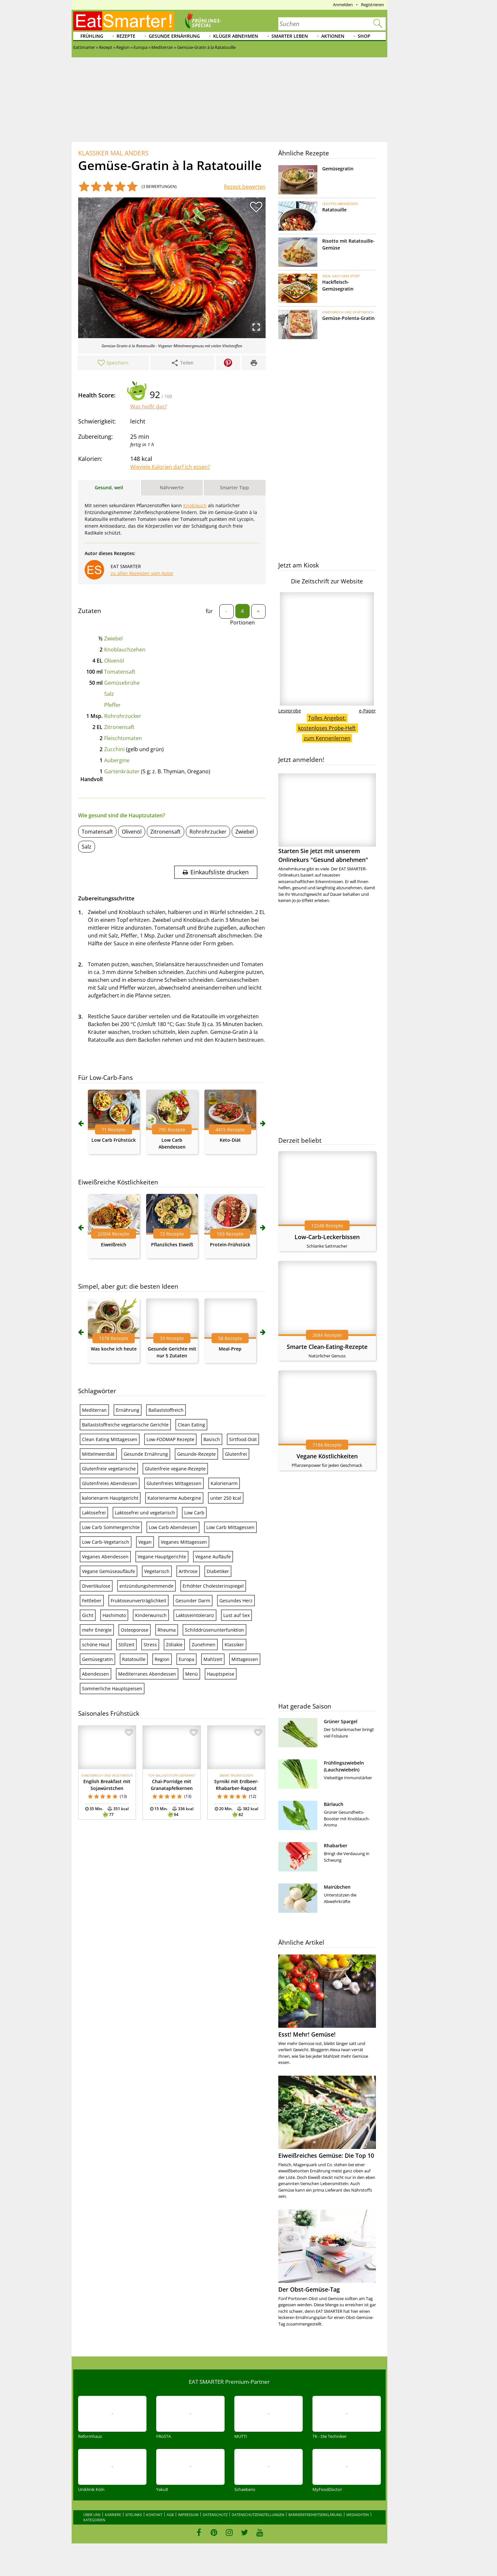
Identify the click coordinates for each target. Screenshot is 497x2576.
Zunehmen (203, 1644)
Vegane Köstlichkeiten (327, 1456)
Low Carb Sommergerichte (111, 1527)
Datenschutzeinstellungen (258, 2514)
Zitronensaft (119, 727)
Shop (364, 36)
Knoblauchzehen (124, 649)
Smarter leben (289, 36)
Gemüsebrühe (122, 682)
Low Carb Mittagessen (230, 1527)
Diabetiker (218, 1571)
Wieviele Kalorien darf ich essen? (170, 466)
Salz (109, 693)
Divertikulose (96, 1586)
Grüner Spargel (340, 1721)
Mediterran (94, 1410)
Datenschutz (215, 2514)
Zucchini (114, 749)
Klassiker (234, 1644)
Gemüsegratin (97, 1659)
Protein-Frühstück (230, 1244)
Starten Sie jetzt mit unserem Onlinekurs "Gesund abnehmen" (327, 818)
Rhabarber (335, 1845)
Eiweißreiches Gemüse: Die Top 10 (326, 2155)
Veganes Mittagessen (184, 1542)
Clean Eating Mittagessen (109, 1439)
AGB (170, 2514)
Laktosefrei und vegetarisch (145, 1513)
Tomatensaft (119, 671)
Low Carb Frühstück (113, 1140)
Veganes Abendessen (105, 1556)
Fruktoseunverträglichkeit (138, 1600)
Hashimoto (114, 1615)
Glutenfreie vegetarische (109, 1469)
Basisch (211, 1439)
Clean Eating (191, 1425)
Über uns (92, 2514)
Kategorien (94, 2519)
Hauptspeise (220, 1674)
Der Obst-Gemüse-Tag (309, 2289)
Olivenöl (114, 660)
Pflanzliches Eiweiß (172, 1244)
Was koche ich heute (114, 1349)
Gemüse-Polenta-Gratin (348, 318)
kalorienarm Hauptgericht (110, 1498)
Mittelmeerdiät (98, 1454)
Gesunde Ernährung (174, 36)
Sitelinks (133, 2514)
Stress (150, 1644)
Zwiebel (113, 638)
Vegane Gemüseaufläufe (108, 1571)
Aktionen (332, 36)
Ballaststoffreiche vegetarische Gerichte (125, 1425)
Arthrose (188, 1571)
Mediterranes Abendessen (147, 1674)
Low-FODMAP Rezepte (170, 1439)
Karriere (113, 2514)
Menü (191, 1674)
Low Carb (194, 1513)
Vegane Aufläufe (213, 1556)
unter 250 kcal (225, 1498)
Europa (186, 1659)
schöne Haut (95, 1644)
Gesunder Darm (192, 1600)
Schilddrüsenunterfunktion (214, 1630)
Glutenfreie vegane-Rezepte (175, 1469)
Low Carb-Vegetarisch (105, 1542)
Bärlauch (333, 1804)
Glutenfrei (236, 1454)
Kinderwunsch (151, 1615)
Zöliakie (174, 1644)
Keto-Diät (230, 1140)
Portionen (242, 622)
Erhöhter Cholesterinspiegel (213, 1586)
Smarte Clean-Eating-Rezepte (327, 1347)
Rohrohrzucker (122, 716)
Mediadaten (357, 2514)
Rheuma (167, 1630)
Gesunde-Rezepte (196, 1454)
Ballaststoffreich (166, 1410)
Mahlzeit (212, 1659)
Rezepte (126, 36)
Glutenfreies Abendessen (109, 1483)
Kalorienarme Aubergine (174, 1498)
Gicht (87, 1615)
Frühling (91, 36)
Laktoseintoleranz (195, 1615)
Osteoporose (134, 1630)
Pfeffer (112, 704)
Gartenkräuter (122, 771)
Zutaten (89, 611)
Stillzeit (126, 1644)
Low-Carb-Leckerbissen (327, 1237)
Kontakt (154, 2514)
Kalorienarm (224, 1483)
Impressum (188, 2514)
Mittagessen (244, 1659)
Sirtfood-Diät (243, 1439)
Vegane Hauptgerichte (162, 1556)
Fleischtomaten (123, 738)
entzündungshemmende (146, 1586)
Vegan (145, 1542)
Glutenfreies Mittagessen (173, 1483)
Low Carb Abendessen (173, 1527)
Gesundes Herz (236, 1600)
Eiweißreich (113, 1244)
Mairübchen (337, 1887)
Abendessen (95, 1674)
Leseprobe (289, 711)
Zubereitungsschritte (106, 898)
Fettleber (92, 1600)
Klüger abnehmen (235, 36)
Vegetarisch (157, 1571)
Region (162, 1659)
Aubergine (117, 760)
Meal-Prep (230, 1349)
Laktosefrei (94, 1513)
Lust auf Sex (236, 1615)
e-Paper (367, 711)
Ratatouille (133, 1659)
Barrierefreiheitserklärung (315, 2514)
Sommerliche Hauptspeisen (112, 1688)
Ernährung (127, 1410)
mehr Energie (97, 1630)
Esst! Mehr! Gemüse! (307, 2034)
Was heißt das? (148, 406)
